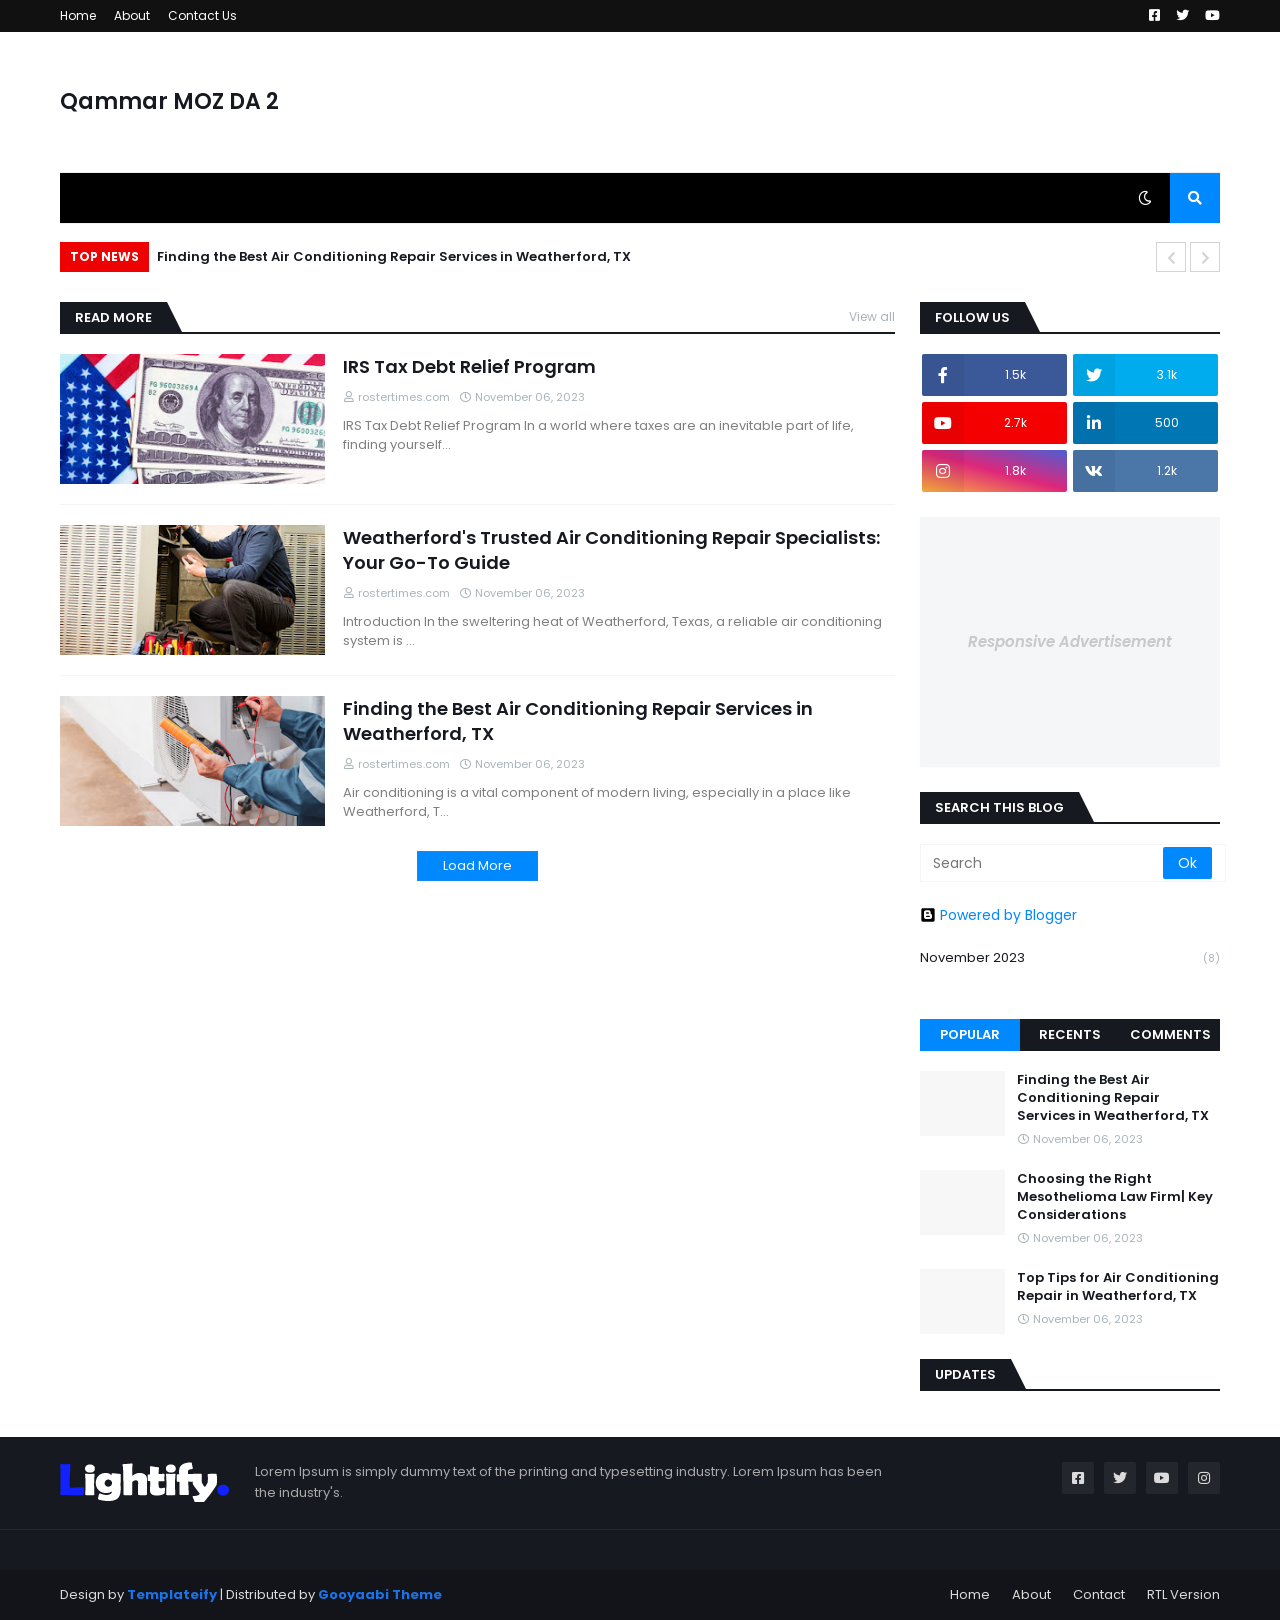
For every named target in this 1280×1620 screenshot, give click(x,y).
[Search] (1043, 863)
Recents (1070, 1034)
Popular (970, 1034)
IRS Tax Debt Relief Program (469, 366)
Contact (1099, 1594)
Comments (1170, 1034)
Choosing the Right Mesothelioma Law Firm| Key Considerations (1115, 1197)
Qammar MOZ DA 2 (169, 101)
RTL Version (1183, 1594)
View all (872, 316)
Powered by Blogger (998, 915)
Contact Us (202, 15)
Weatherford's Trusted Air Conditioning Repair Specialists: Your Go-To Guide (611, 550)
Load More (477, 865)
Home (78, 15)
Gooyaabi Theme (380, 1594)
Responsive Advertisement (1070, 641)
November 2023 (1070, 958)
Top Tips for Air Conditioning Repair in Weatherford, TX (1118, 1287)
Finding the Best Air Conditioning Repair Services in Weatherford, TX (394, 256)
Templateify (172, 1594)
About (132, 15)
